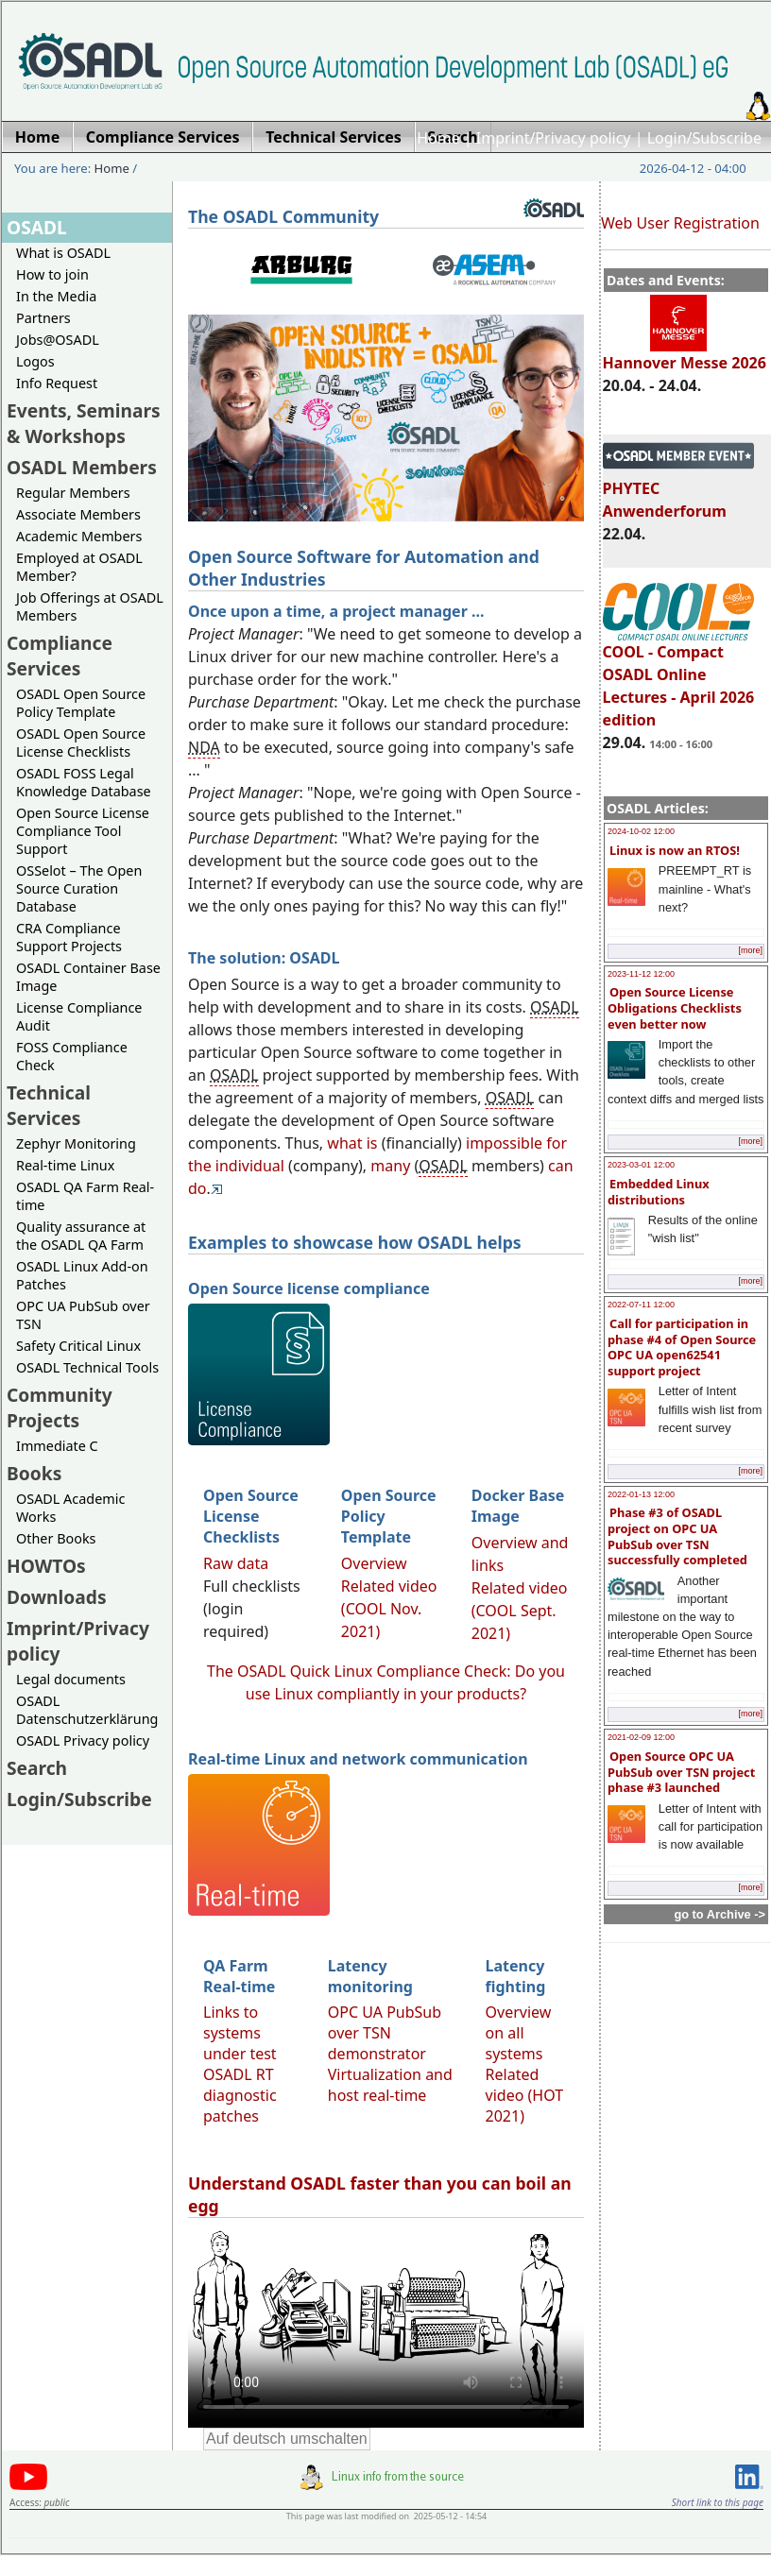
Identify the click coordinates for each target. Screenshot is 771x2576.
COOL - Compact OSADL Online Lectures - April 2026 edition (679, 677)
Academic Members (79, 536)
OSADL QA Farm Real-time (85, 1196)
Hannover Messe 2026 (684, 354)
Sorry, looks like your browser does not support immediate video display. (386, 2327)
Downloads (57, 1597)
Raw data (235, 1563)
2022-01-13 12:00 (641, 1494)
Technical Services (49, 1105)
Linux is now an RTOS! (674, 850)
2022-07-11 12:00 (641, 1304)
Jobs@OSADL (57, 340)
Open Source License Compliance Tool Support (82, 831)
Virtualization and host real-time (390, 2085)
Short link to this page (717, 2502)
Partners (43, 318)
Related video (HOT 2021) (525, 2095)
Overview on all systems (519, 2033)
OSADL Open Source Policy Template (81, 703)
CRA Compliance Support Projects (69, 937)
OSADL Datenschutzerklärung (87, 1710)
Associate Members (78, 514)
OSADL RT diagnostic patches (240, 2095)
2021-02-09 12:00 (641, 1737)
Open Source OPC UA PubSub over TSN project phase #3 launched (681, 1772)
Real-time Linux (65, 1165)
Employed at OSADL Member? (79, 567)
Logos (35, 361)
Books (34, 1473)
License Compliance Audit (79, 1016)
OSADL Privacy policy (82, 1740)
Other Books (55, 1538)
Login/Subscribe (704, 138)
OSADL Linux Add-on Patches (82, 1275)
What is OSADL (63, 253)
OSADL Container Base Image (88, 977)
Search (37, 1768)
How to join (52, 274)
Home (438, 138)
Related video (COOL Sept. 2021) (519, 1611)
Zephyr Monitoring (76, 1143)
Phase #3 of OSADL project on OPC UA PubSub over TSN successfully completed (677, 1536)
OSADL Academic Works (70, 1508)
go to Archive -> (719, 1914)
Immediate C (57, 1446)
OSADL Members (82, 467)
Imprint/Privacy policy (553, 138)
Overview (374, 1563)
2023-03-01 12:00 (641, 1164)
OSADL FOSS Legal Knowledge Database (83, 782)
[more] (750, 950)
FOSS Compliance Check (72, 1056)
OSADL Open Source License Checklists (81, 742)
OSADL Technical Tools (87, 1367)
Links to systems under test (240, 2033)
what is (352, 1143)
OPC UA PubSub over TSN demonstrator (384, 2033)
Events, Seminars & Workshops (84, 423)
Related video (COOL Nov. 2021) (389, 1609)
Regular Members (73, 493)
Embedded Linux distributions (659, 1191)
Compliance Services (59, 655)
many (390, 1165)
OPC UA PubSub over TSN (83, 1315)
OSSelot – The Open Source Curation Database (79, 888)
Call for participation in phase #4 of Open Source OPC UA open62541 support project (682, 1347)
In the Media (56, 296)
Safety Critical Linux (78, 1346)
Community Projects (59, 1407)
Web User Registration (680, 223)
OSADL (37, 227)
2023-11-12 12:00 (641, 974)
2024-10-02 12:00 (641, 831)
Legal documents (71, 1679)
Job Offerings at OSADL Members (89, 606)
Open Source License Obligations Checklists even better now (675, 1007)
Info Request (56, 383)
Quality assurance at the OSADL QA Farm (81, 1236)
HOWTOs (46, 1565)
